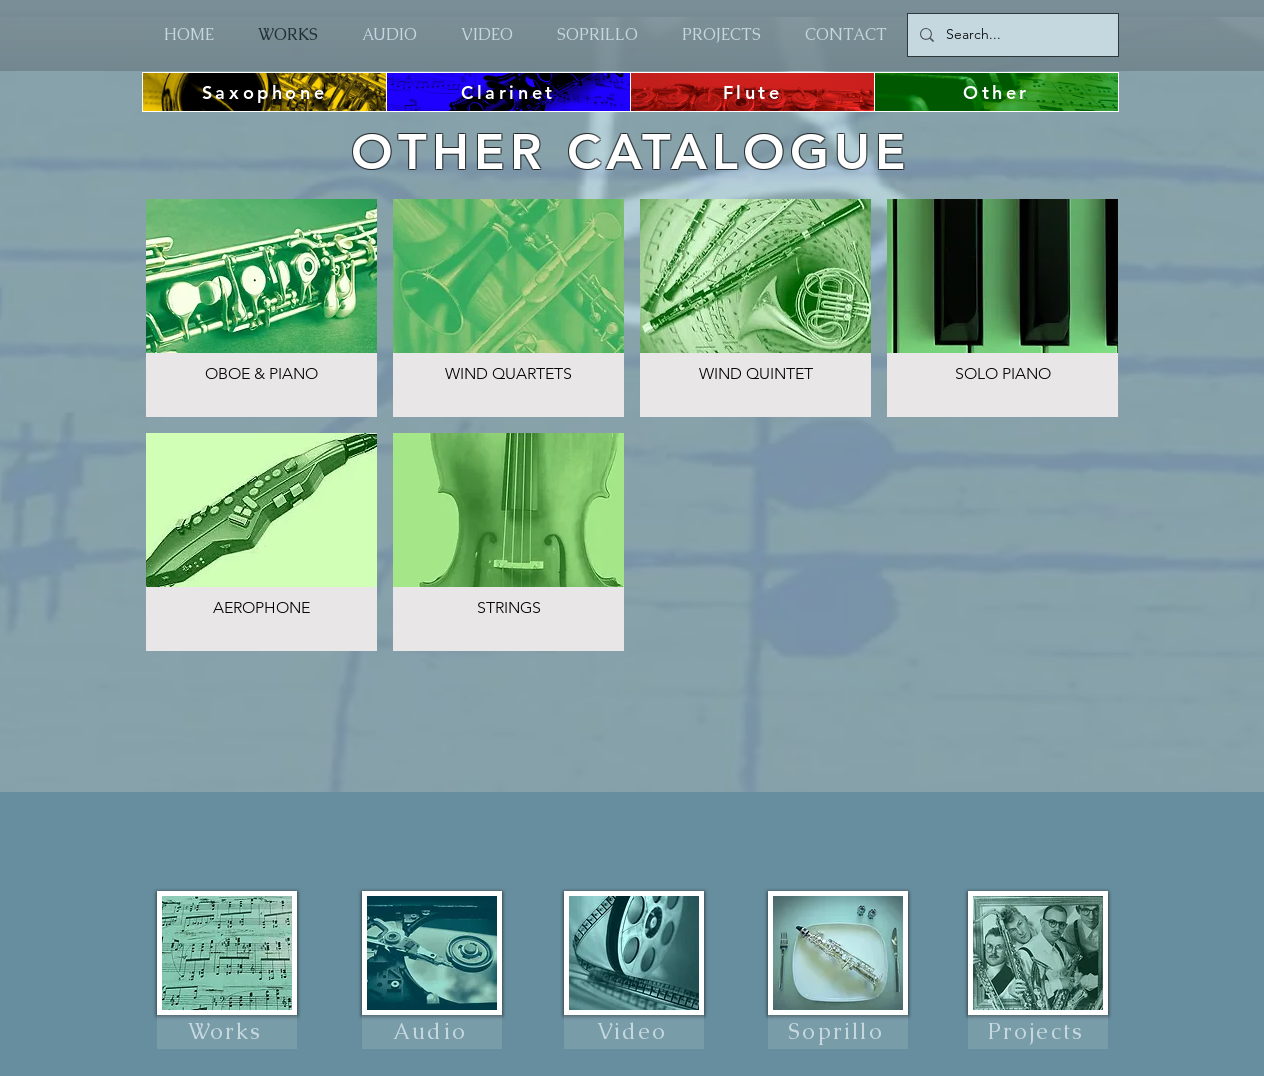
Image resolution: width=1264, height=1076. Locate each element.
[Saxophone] (264, 92)
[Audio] (432, 1032)
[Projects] (1038, 1032)
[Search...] (1011, 35)
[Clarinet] (508, 92)
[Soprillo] (838, 1032)
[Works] (227, 1032)
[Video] (634, 1032)
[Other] (996, 92)
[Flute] (752, 92)
